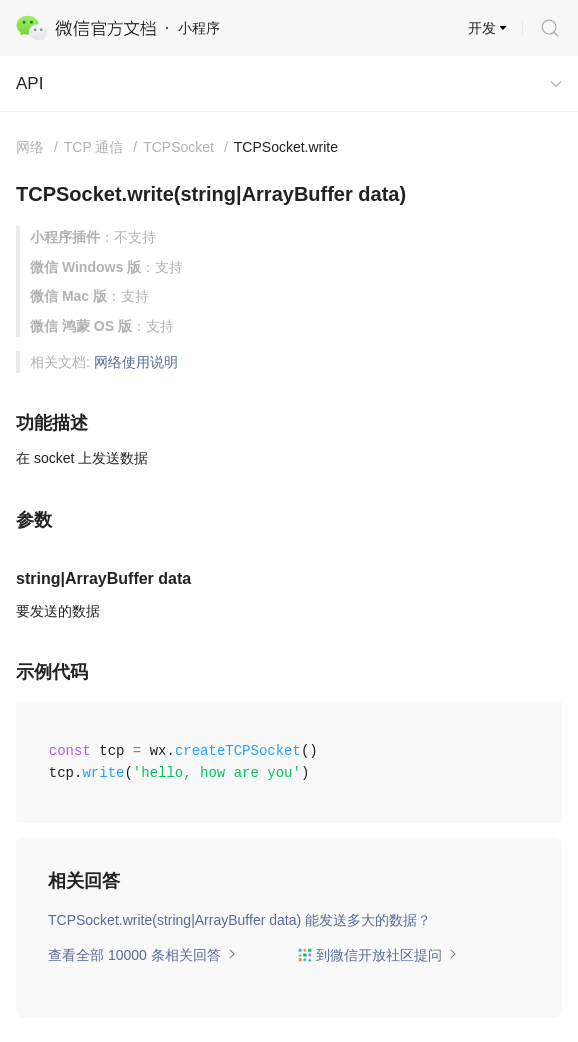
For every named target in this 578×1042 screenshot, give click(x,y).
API (29, 83)
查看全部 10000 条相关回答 (142, 955)
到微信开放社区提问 (378, 955)
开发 (482, 28)
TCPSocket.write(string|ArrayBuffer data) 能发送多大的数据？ (239, 920)
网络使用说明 (136, 362)
